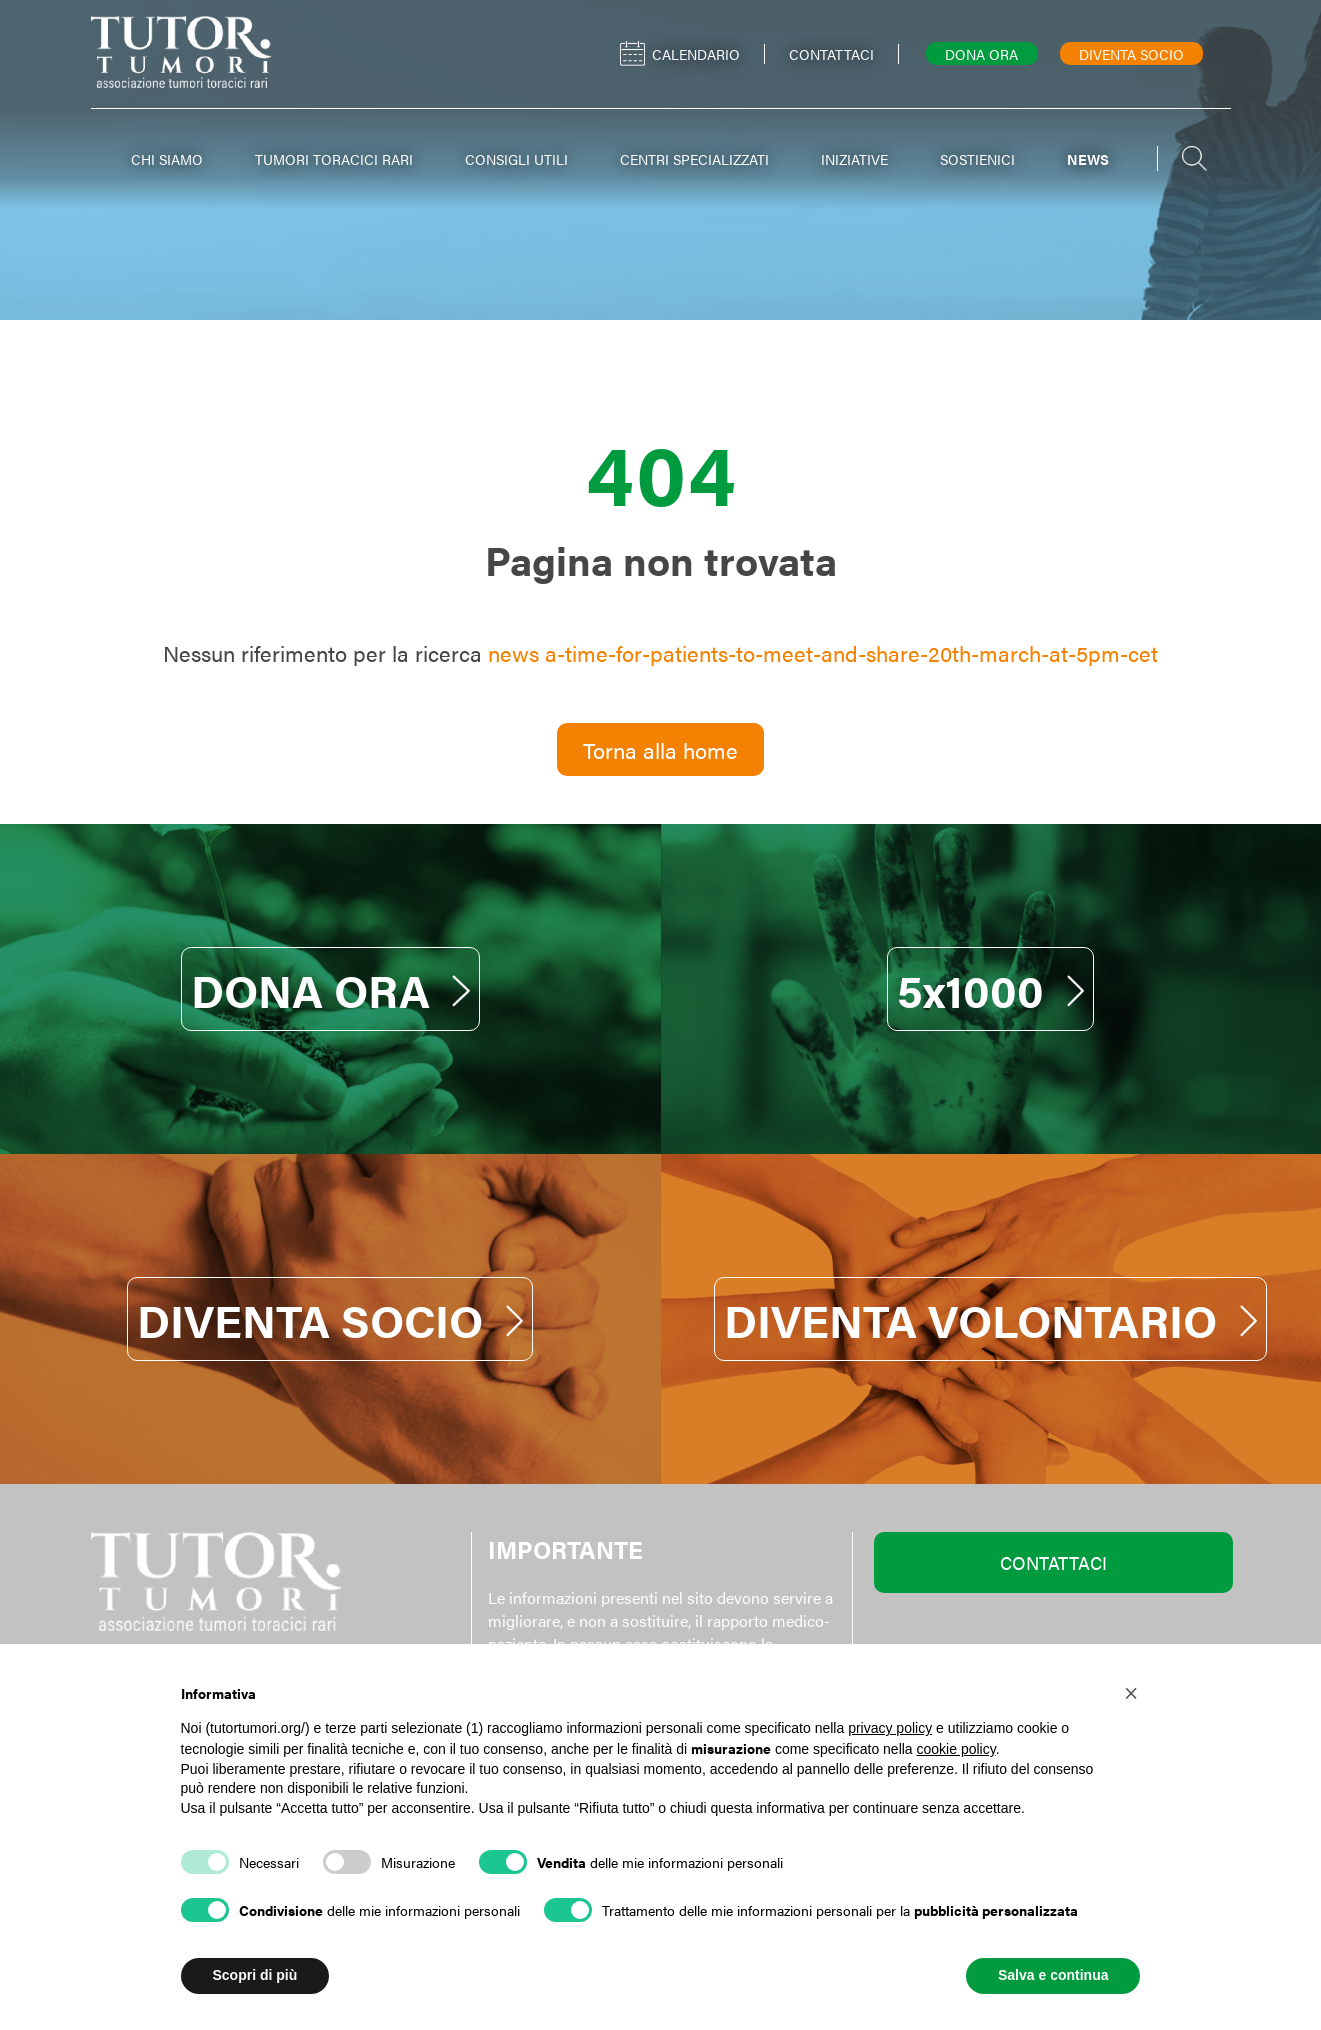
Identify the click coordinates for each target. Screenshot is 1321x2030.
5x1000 (990, 989)
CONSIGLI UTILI (516, 159)
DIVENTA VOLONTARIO (990, 1319)
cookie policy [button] (956, 1749)
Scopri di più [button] (255, 1975)
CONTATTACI (1053, 1562)
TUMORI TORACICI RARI (334, 159)
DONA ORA (330, 989)
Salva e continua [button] (1053, 1975)
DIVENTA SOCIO (330, 1319)
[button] (1131, 1692)
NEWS (1088, 159)
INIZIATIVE (854, 159)
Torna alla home (660, 749)
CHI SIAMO (167, 159)
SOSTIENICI (977, 159)
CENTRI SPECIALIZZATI (694, 159)
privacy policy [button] (890, 1728)
